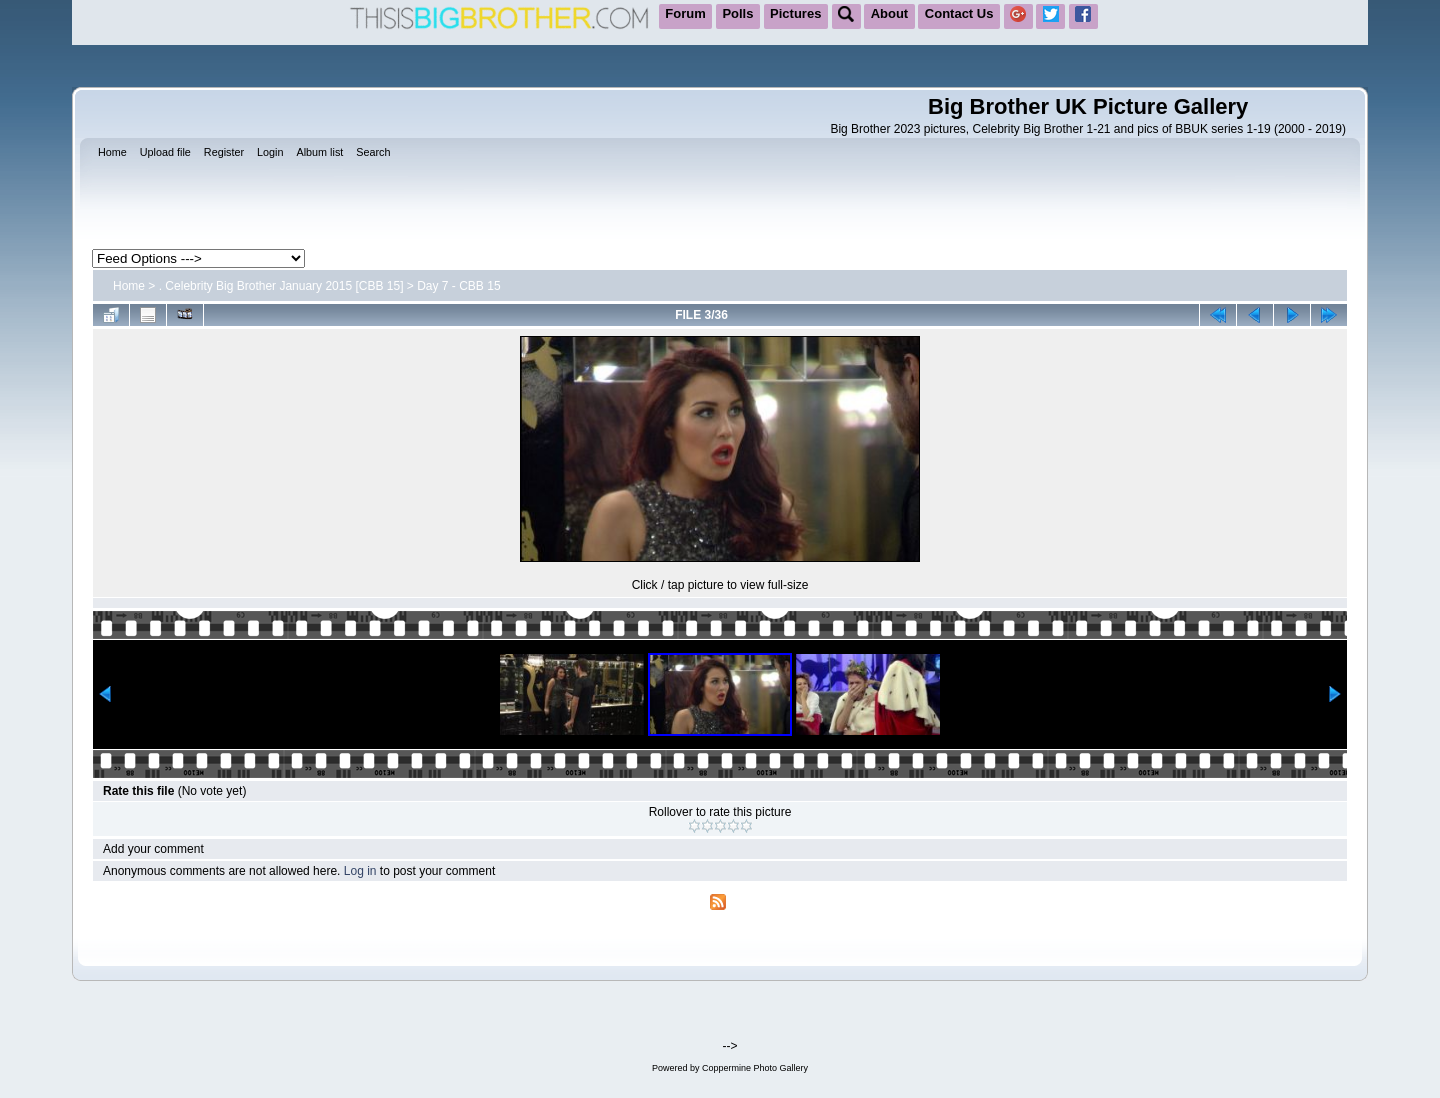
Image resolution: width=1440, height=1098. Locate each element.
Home (129, 286)
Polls (737, 13)
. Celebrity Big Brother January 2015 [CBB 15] (281, 286)
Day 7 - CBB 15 (458, 286)
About (890, 13)
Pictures (795, 13)
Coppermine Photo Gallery (755, 1068)
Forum (685, 13)
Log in (360, 871)
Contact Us (959, 13)
